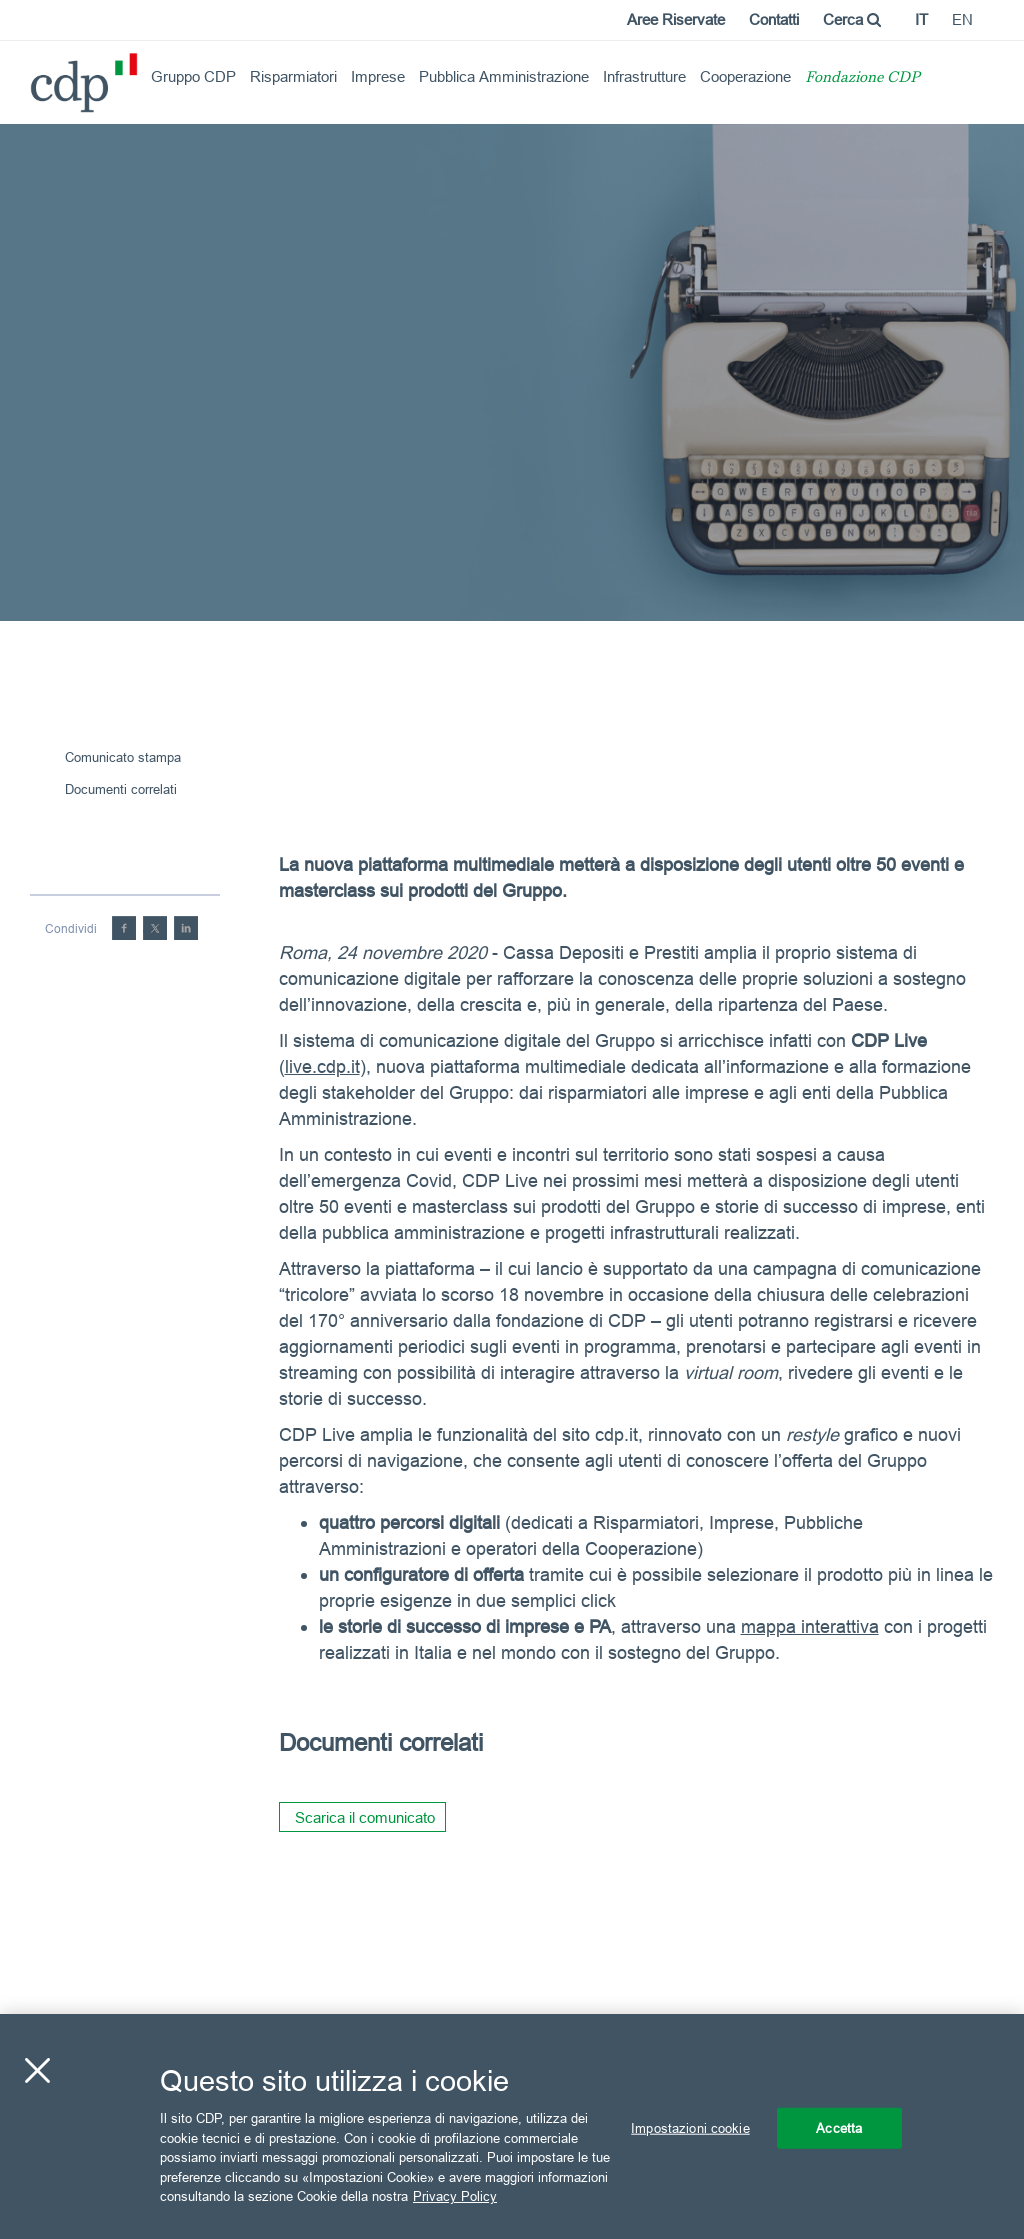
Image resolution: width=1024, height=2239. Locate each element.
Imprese (378, 76)
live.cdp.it (322, 1066)
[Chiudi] (37, 2070)
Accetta (839, 2127)
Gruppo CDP (193, 76)
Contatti (774, 19)
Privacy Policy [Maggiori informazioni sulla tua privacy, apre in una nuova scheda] (455, 2196)
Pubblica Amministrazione (504, 76)
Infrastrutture (644, 76)
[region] (512, 2126)
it (921, 19)
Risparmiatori (293, 76)
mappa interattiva (810, 1626)
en (962, 19)
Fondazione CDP (862, 78)
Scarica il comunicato (365, 1817)
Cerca (852, 19)
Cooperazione (745, 76)
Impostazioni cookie (690, 2127)
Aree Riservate (676, 19)
